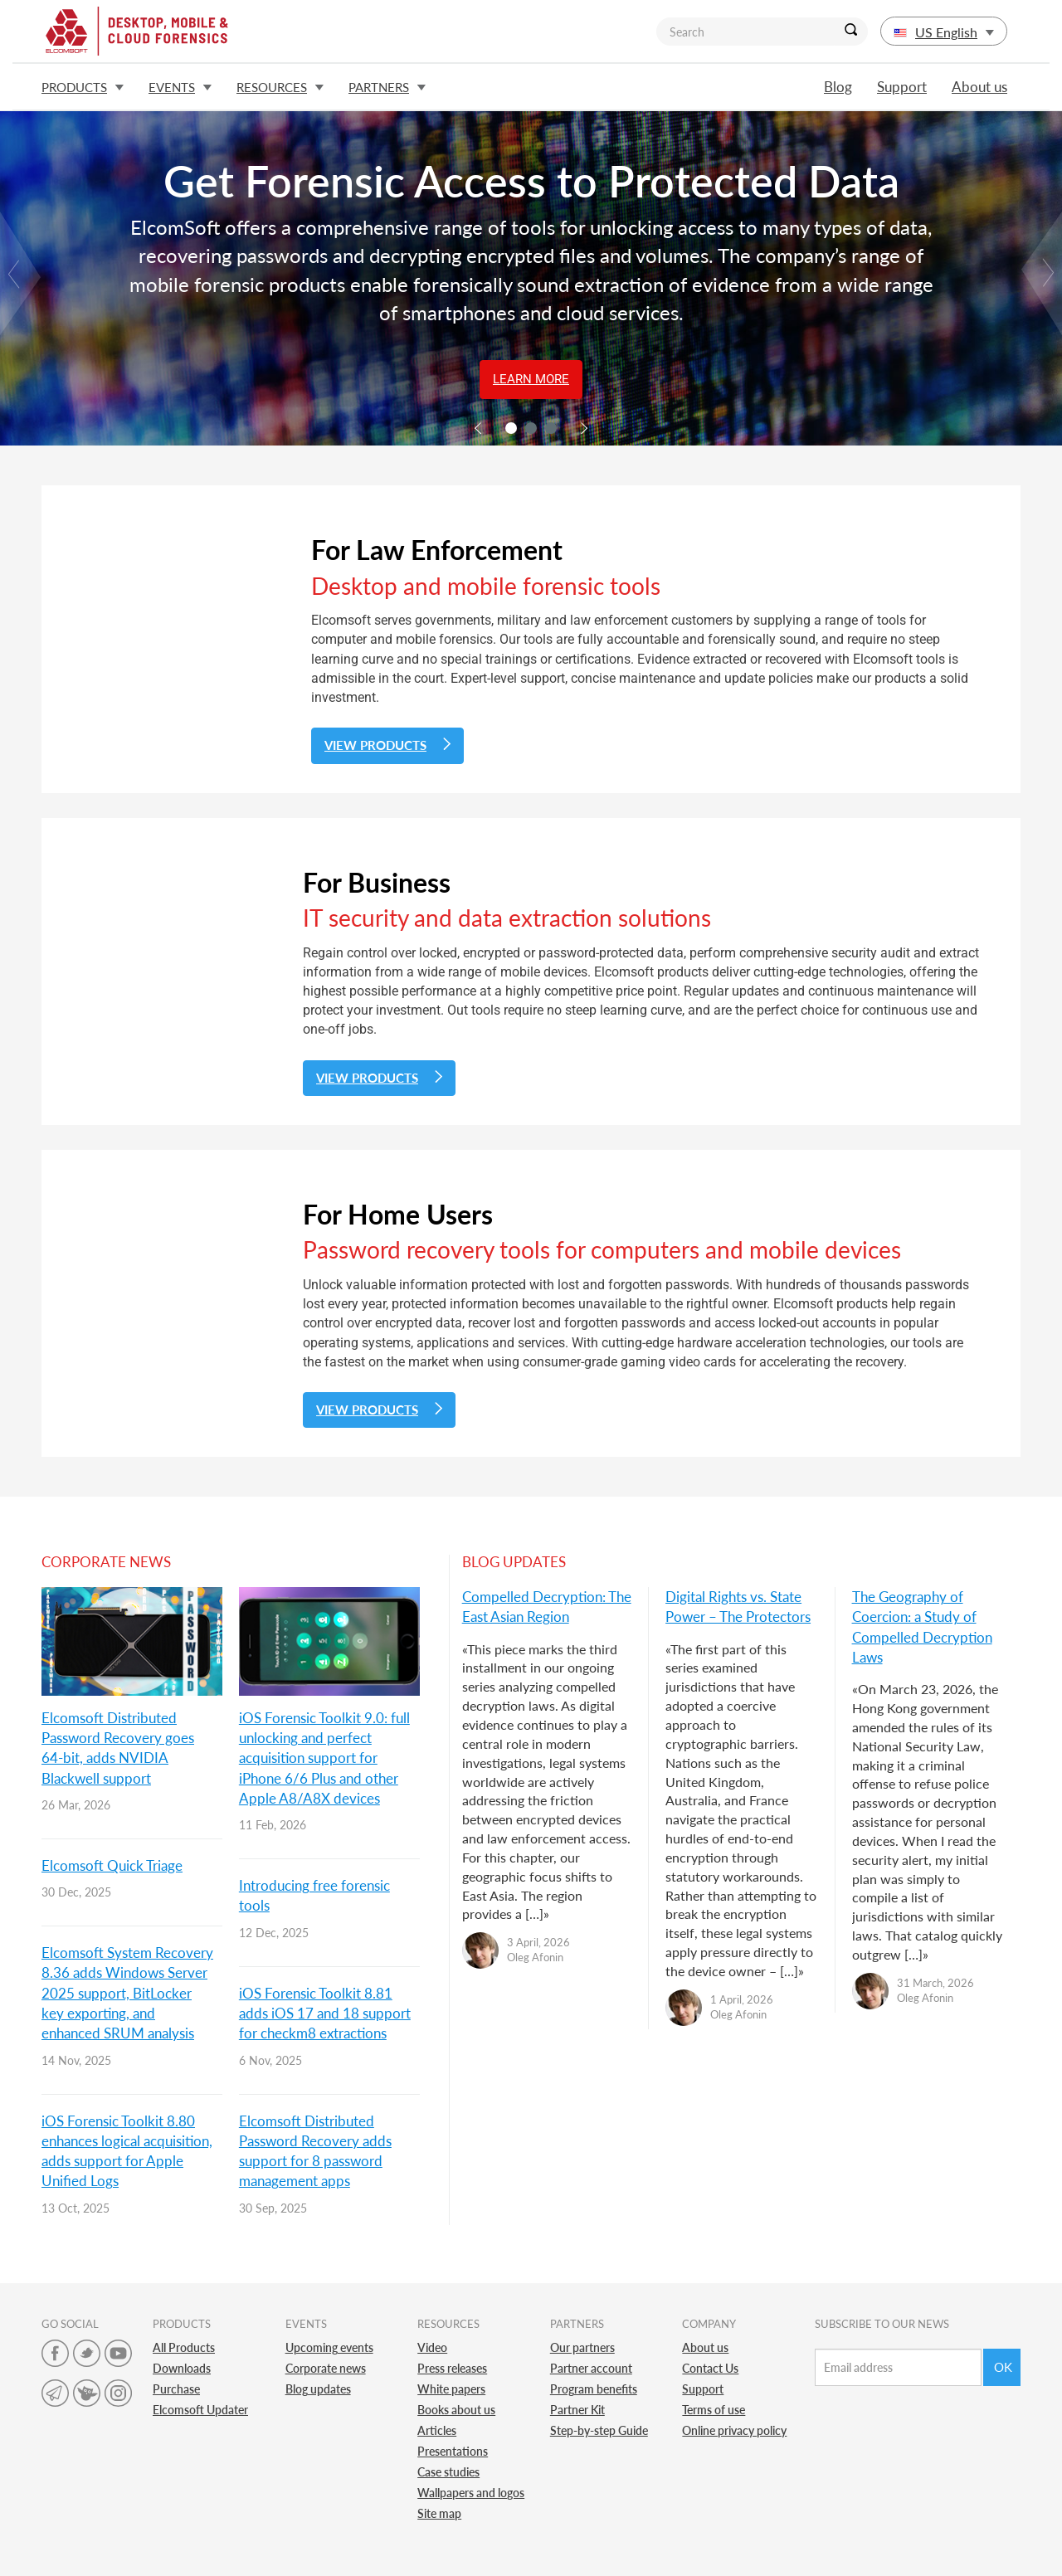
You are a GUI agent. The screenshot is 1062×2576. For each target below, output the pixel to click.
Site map (439, 2513)
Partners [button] (387, 87)
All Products (184, 2347)
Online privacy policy (734, 2430)
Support (902, 86)
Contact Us (710, 2368)
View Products (387, 745)
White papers (451, 2389)
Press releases (452, 2368)
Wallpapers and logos (470, 2493)
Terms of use (713, 2410)
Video (432, 2347)
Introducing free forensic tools (314, 1895)
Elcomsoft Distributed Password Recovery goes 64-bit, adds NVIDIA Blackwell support (117, 1748)
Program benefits (593, 2389)
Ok (1003, 2366)
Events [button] (180, 87)
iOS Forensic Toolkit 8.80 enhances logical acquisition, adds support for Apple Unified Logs (126, 2151)
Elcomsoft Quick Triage (112, 1865)
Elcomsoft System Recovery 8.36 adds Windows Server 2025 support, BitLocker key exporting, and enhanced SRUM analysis (127, 1993)
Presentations (452, 2451)
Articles (436, 2430)
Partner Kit (577, 2410)
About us (979, 86)
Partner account (591, 2368)
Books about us (456, 2410)
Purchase (176, 2389)
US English (944, 32)
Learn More (531, 379)
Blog (838, 86)
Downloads (182, 2368)
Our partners (582, 2347)
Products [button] (82, 87)
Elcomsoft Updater (200, 2410)
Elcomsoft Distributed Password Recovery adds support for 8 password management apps (315, 2151)
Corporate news (325, 2368)
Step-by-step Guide (599, 2430)
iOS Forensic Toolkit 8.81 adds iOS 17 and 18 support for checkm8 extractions (325, 2013)
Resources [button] (280, 87)
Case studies (448, 2472)
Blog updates (318, 2389)
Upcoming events (329, 2347)
